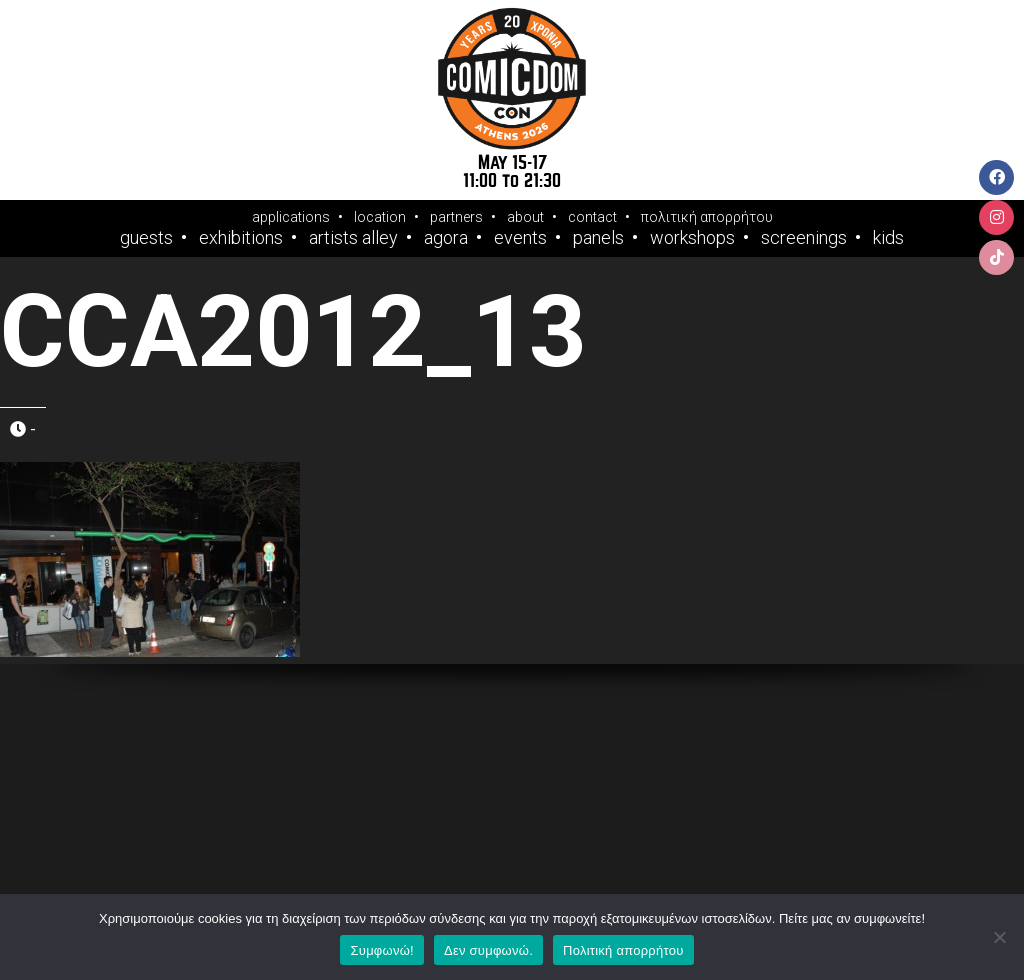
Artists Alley (353, 238)
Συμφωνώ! (381, 950)
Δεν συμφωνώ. (488, 950)
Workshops (692, 238)
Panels (598, 238)
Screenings (804, 238)
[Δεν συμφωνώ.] (999, 937)
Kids (888, 238)
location (380, 217)
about (525, 217)
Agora (446, 238)
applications (291, 217)
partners (456, 217)
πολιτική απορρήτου (707, 217)
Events (520, 238)
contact (592, 217)
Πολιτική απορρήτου (623, 950)
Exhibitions (241, 238)
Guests (146, 238)
